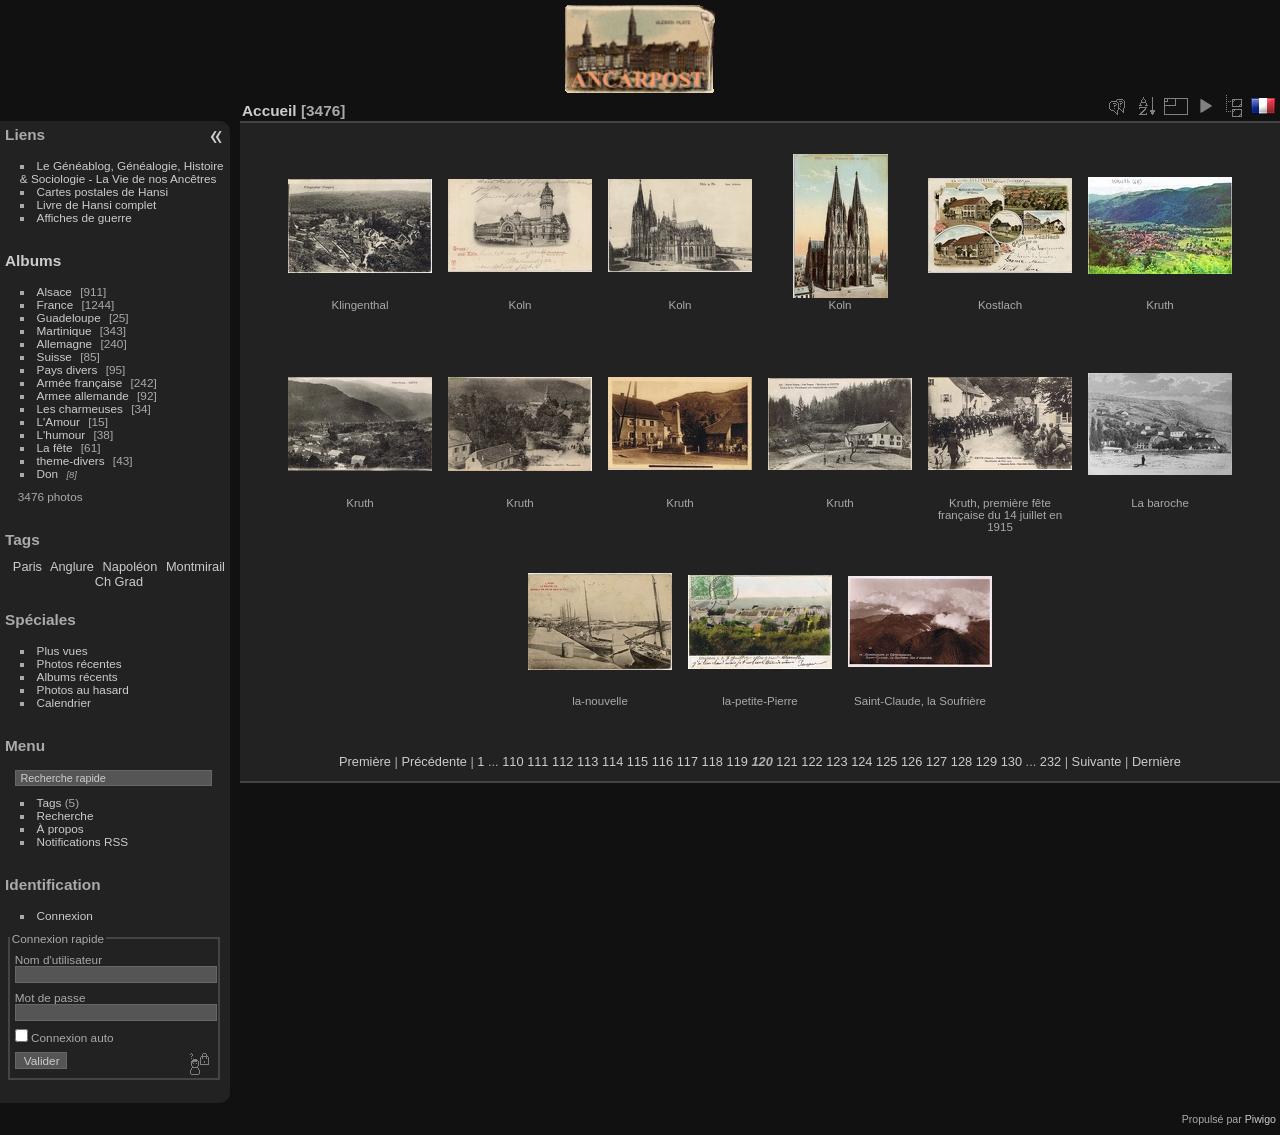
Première (365, 761)
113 (587, 761)
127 (936, 761)
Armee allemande (83, 395)
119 (737, 761)
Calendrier (64, 702)
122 (811, 761)
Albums (33, 260)
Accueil (269, 110)
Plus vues (62, 650)
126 (911, 761)
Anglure (72, 566)
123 (836, 761)
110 (512, 761)
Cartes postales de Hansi (102, 191)
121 (786, 761)
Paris (27, 566)
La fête (55, 447)
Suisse (54, 356)
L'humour (61, 434)
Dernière (1156, 761)
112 (562, 761)
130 (1011, 761)
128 (961, 761)
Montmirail (195, 566)
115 (637, 761)
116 (662, 761)
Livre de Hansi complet (97, 204)
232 (1050, 761)
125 (886, 761)
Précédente (433, 761)
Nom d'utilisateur (58, 959)
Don (48, 473)
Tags (49, 802)
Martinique (64, 330)
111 (537, 761)
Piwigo (1260, 1119)
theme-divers (71, 460)
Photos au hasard (83, 689)
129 (986, 761)
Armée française (80, 382)
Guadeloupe (69, 317)
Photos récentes (79, 663)
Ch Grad (119, 581)
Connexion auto (64, 1037)
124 (861, 761)
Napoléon (130, 566)
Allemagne (65, 343)
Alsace (54, 291)
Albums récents (77, 676)
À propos (60, 828)
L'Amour (58, 421)
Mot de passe (50, 997)
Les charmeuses (80, 408)
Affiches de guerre (84, 217)
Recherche (65, 815)
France (55, 304)
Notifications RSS (83, 841)
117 (687, 761)
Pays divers (67, 369)
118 (712, 761)
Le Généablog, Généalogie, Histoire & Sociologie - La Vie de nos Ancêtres (122, 172)
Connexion (65, 915)
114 (612, 761)
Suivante (1097, 761)
